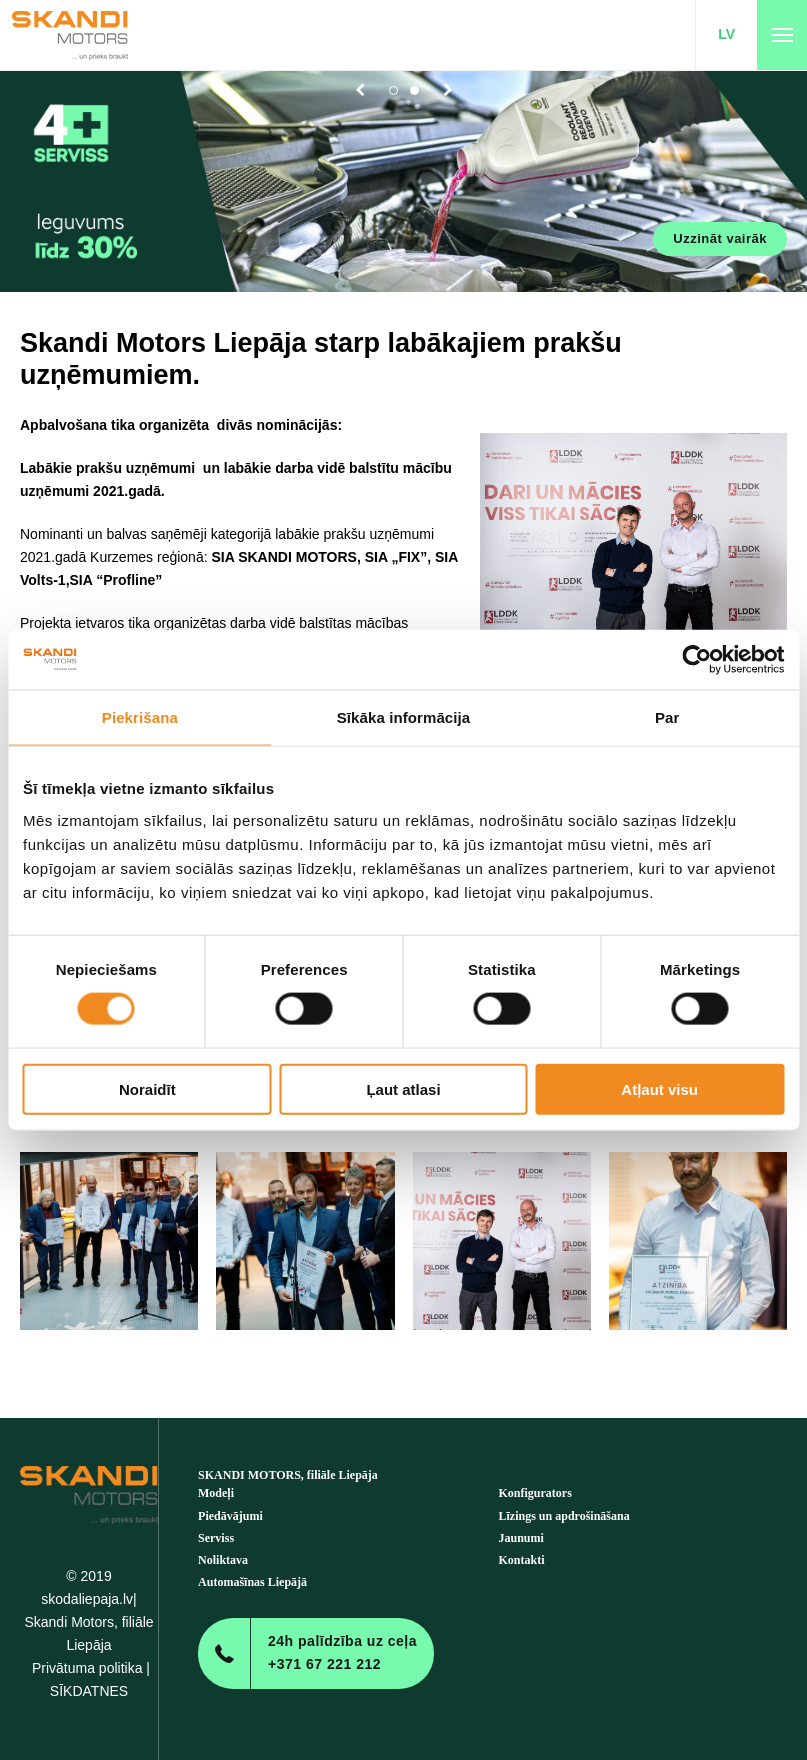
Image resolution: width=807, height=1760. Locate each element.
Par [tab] (667, 717)
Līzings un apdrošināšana (564, 1516)
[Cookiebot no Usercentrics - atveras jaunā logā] (696, 660)
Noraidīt (147, 1088)
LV (726, 34)
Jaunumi (521, 1538)
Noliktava (223, 1560)
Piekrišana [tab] (140, 717)
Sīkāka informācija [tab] (404, 717)
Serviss (216, 1538)
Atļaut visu (659, 1088)
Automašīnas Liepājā (252, 1582)
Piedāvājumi (230, 1516)
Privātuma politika (87, 1668)
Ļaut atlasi (403, 1088)
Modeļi (216, 1493)
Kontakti (522, 1560)
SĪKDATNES (89, 1691)
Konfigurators (535, 1493)
